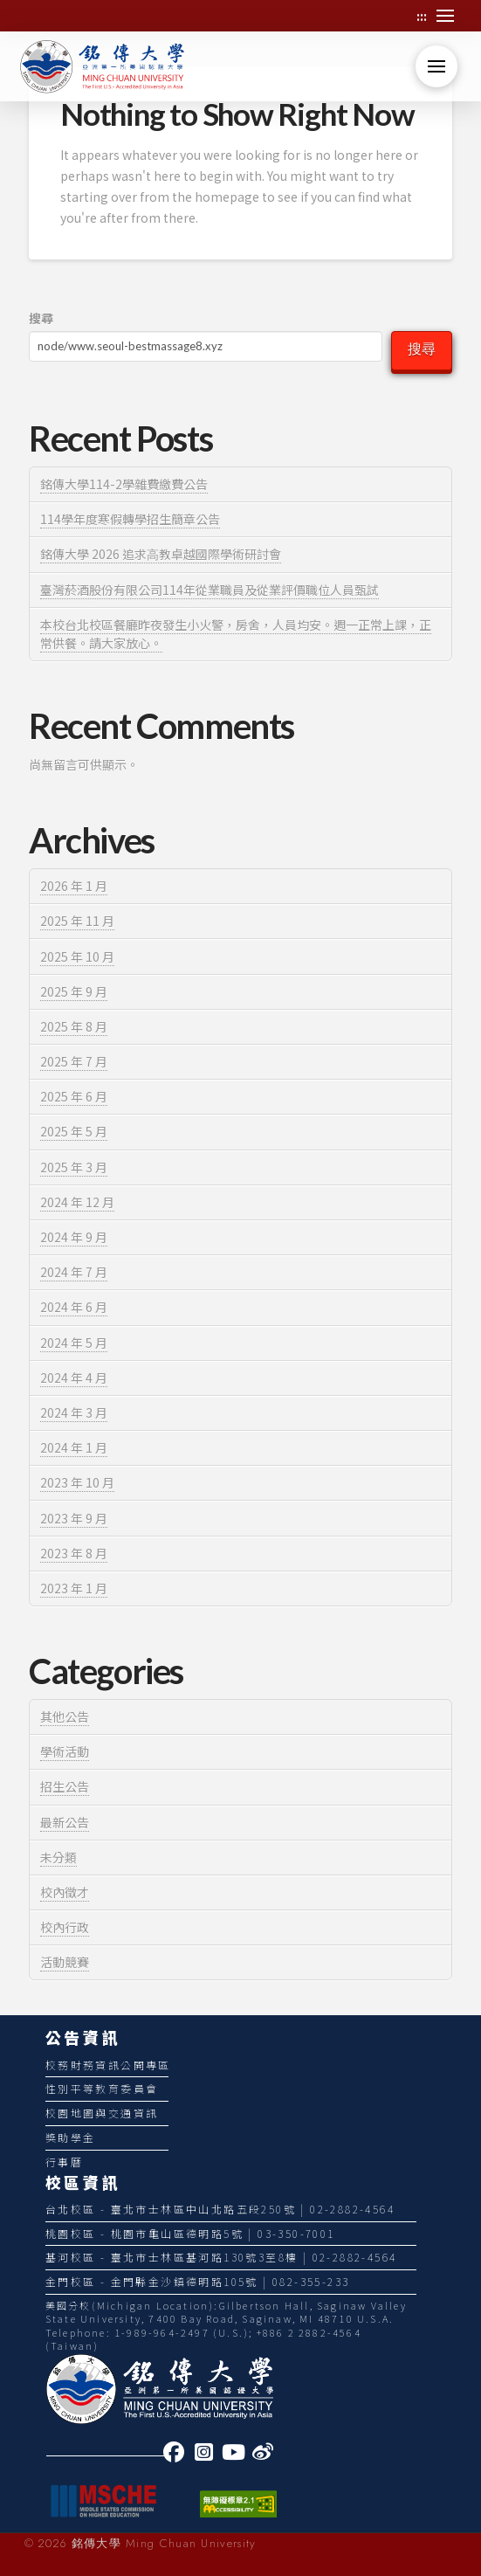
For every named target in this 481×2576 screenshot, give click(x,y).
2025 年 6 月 (73, 1096)
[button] (445, 15)
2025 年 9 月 (73, 991)
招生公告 (64, 1786)
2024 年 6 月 (73, 1307)
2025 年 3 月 (73, 1167)
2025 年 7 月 (73, 1061)
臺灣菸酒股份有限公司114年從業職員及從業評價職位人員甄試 (209, 589)
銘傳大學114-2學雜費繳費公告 (124, 484)
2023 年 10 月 (77, 1482)
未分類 (58, 1857)
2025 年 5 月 (73, 1131)
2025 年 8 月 (73, 1026)
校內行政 (64, 1927)
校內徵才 (64, 1892)
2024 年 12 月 (77, 1202)
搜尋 (41, 318)
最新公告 (64, 1822)
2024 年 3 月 (73, 1412)
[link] (178, 2451)
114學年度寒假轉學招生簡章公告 (130, 519)
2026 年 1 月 (73, 885)
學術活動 (64, 1751)
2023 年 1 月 (73, 1588)
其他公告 (64, 1716)
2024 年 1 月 (73, 1447)
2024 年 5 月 (73, 1342)
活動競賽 (64, 1962)
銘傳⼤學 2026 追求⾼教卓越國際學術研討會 (160, 554)
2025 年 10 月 (77, 956)
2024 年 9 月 (73, 1237)
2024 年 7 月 (73, 1272)
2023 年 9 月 (73, 1518)
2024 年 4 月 (73, 1377)
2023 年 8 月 (73, 1553)
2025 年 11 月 (77, 920)
